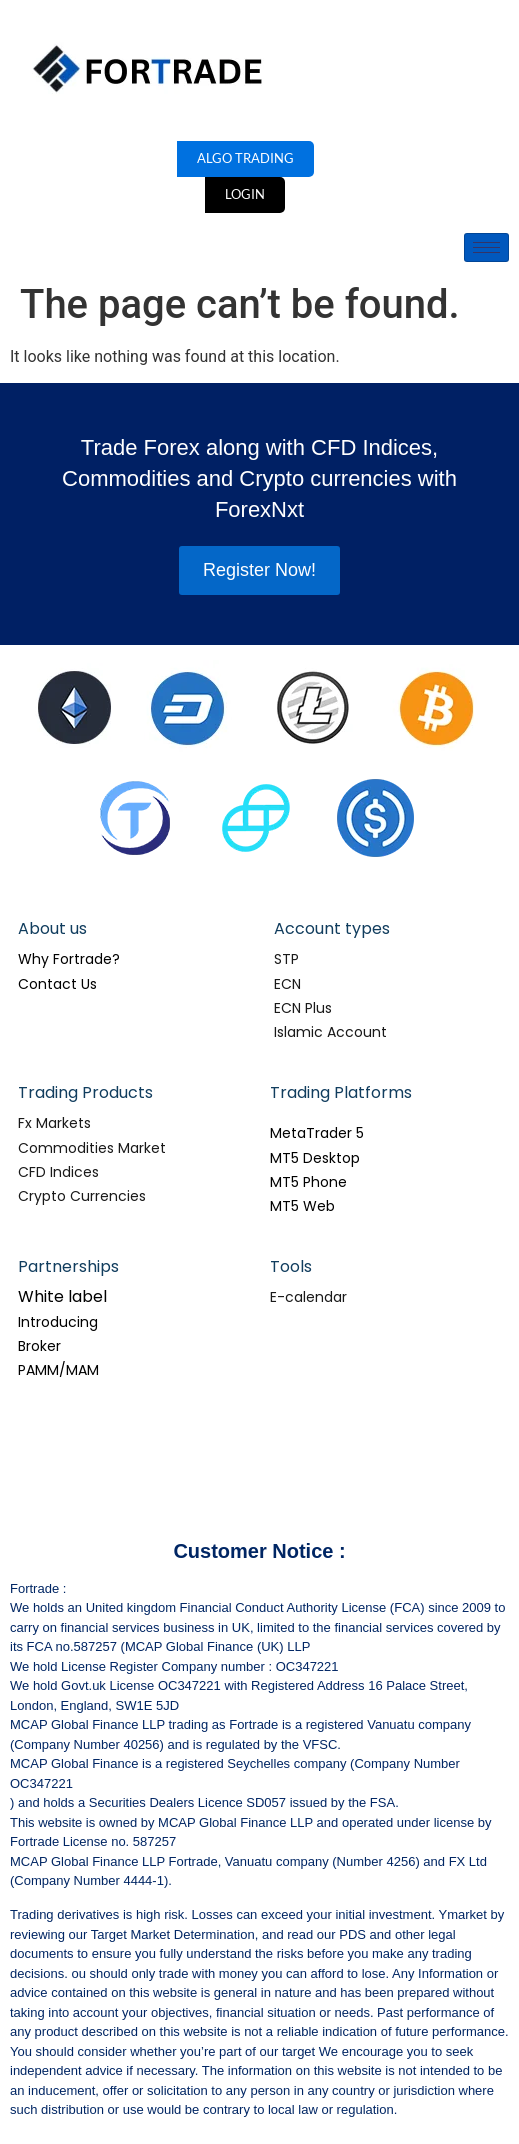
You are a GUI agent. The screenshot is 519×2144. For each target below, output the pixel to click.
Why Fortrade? (69, 959)
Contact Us (57, 984)
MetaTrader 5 (317, 1133)
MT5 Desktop (315, 1158)
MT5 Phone (308, 1182)
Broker (39, 1346)
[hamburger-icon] (486, 247)
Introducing (58, 1322)
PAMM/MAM (58, 1370)
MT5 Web (302, 1206)
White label (62, 1296)
